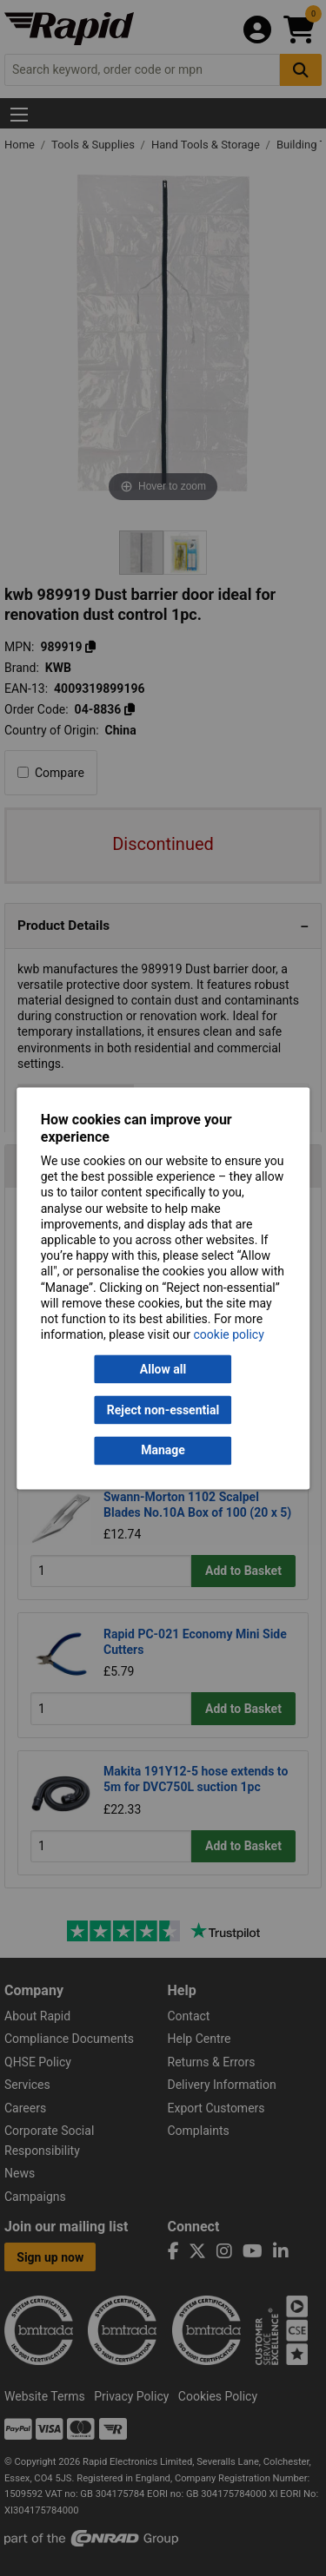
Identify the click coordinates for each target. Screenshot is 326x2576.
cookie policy (229, 1335)
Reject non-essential (163, 1410)
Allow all (163, 1369)
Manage (163, 1451)
